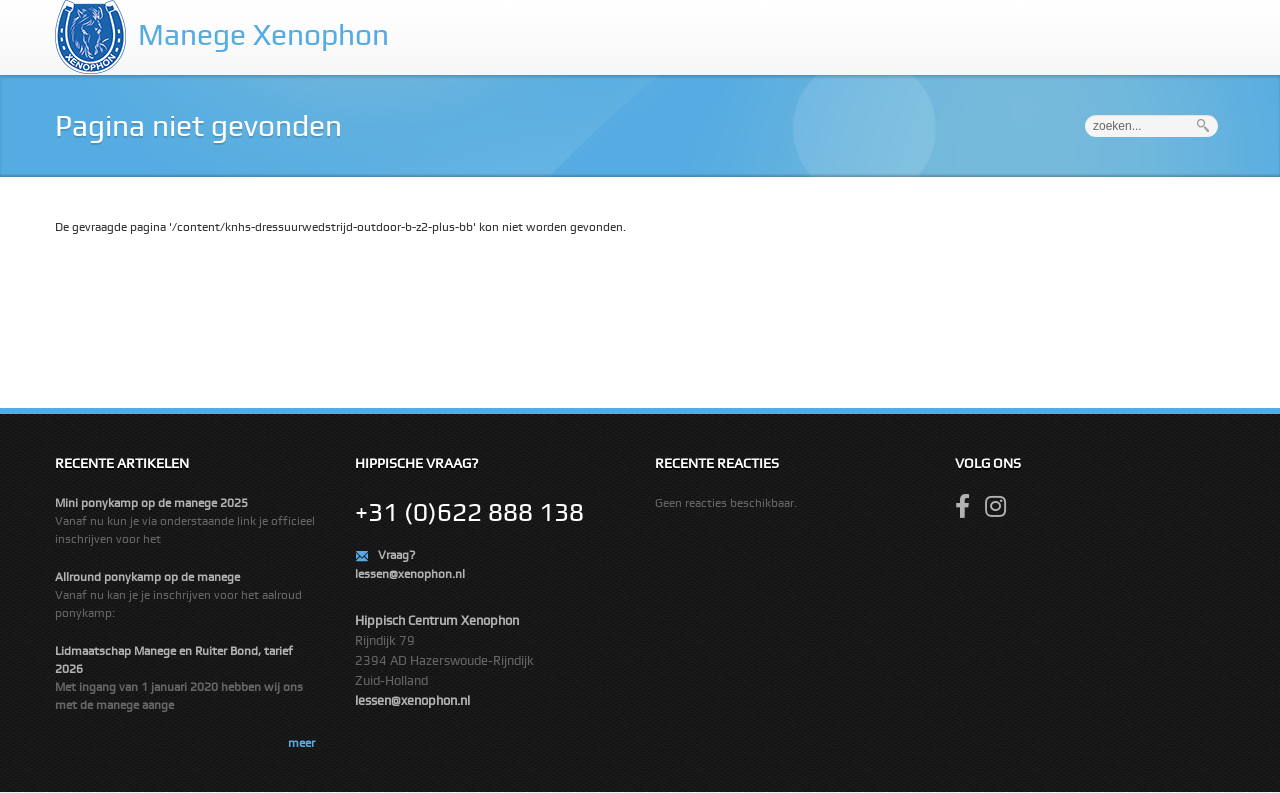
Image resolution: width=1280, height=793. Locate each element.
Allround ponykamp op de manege (147, 577)
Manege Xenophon (263, 34)
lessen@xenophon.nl (410, 574)
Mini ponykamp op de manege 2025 (151, 503)
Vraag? (396, 555)
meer (301, 743)
